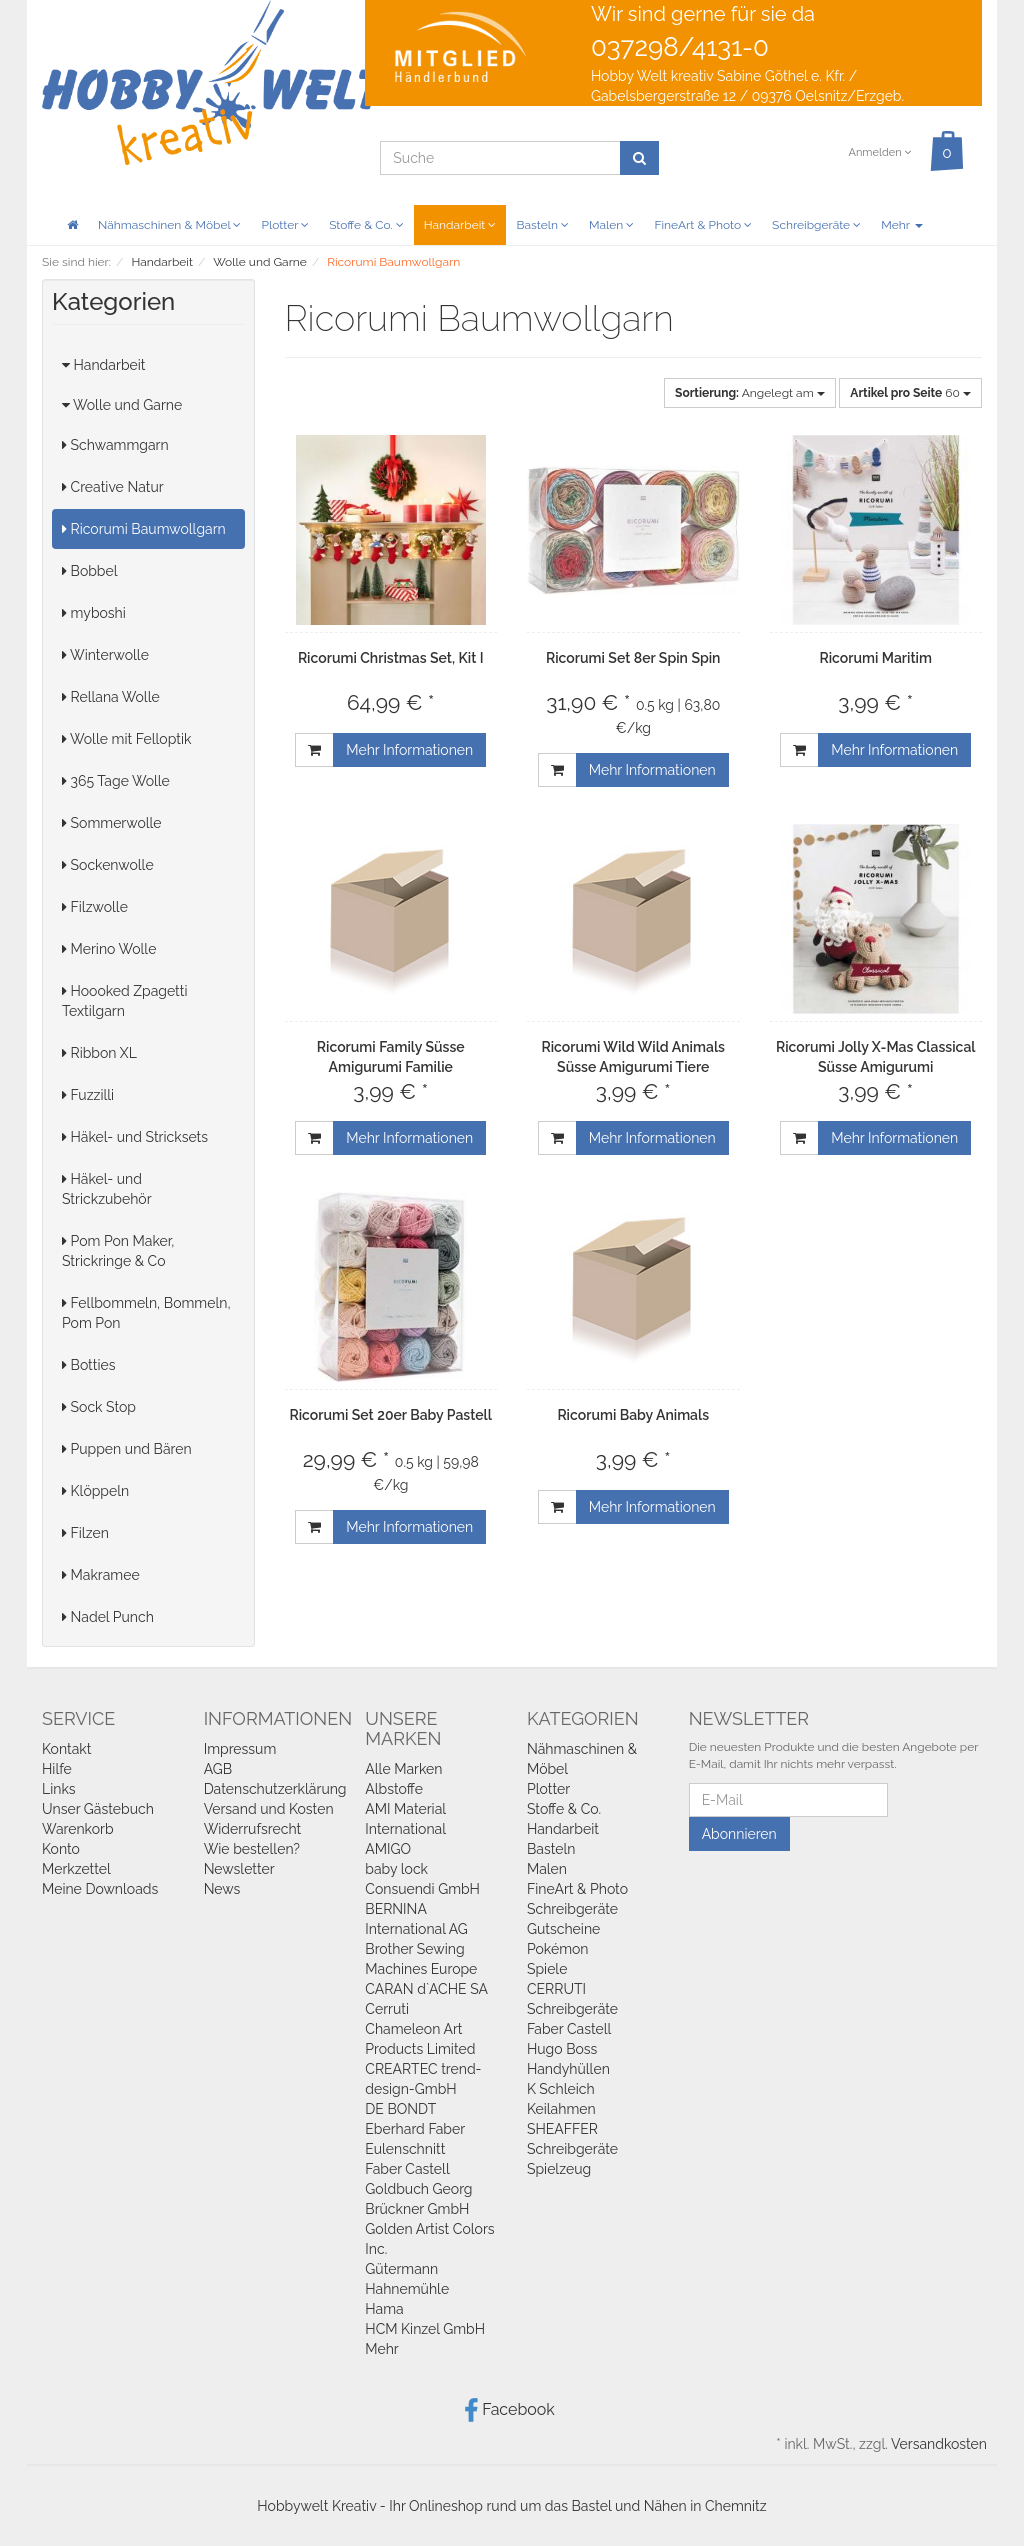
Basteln (542, 225)
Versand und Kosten (269, 1809)
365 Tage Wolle (116, 781)
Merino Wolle (109, 949)
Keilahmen (561, 2109)
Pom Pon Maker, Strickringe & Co (118, 1251)
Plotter (285, 225)
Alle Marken (403, 1769)
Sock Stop (99, 1407)
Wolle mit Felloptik (126, 739)
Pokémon (558, 1949)
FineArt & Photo (703, 225)
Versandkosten (939, 2444)
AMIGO (388, 1849)
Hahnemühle (407, 2289)
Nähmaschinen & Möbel (169, 225)
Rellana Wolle (111, 697)
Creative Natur (113, 487)
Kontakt (66, 1749)
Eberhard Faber (415, 2129)
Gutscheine (563, 1929)
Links (59, 1789)
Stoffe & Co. (366, 225)
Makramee (101, 1575)
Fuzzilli (88, 1095)
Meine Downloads (100, 1889)
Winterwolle (105, 655)
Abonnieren (739, 1834)
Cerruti (387, 2009)
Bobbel (90, 571)
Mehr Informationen (409, 750)
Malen (611, 225)
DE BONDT (400, 2109)
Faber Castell (407, 2169)
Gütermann (401, 2269)
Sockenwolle (108, 865)
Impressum (240, 1749)
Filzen (85, 1533)
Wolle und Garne (122, 405)
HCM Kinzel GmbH (425, 2329)
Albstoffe (394, 1789)
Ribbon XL (99, 1053)
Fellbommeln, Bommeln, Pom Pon (146, 1313)
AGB (218, 1769)
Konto (61, 1849)
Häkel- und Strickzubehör (107, 1189)
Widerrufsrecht (253, 1829)
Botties (89, 1365)
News (222, 1889)
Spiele (547, 1969)
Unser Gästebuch (98, 1809)
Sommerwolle (112, 823)
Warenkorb (78, 1829)
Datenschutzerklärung (275, 1789)
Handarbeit (460, 225)
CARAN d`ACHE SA (426, 1989)
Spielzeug (559, 2169)
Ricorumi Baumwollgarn (144, 529)
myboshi (94, 613)
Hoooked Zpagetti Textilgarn (125, 1001)
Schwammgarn (115, 445)
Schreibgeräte (816, 225)
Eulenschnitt (405, 2149)
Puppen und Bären (127, 1449)
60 (910, 393)
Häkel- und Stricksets (135, 1137)
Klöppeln (95, 1491)
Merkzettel (76, 1869)
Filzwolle (95, 907)
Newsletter (239, 1869)
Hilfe (57, 1769)
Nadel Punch (108, 1617)
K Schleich (561, 2089)
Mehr (901, 225)
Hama (384, 2309)
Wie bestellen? (252, 1849)
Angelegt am (750, 393)
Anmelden (879, 152)
